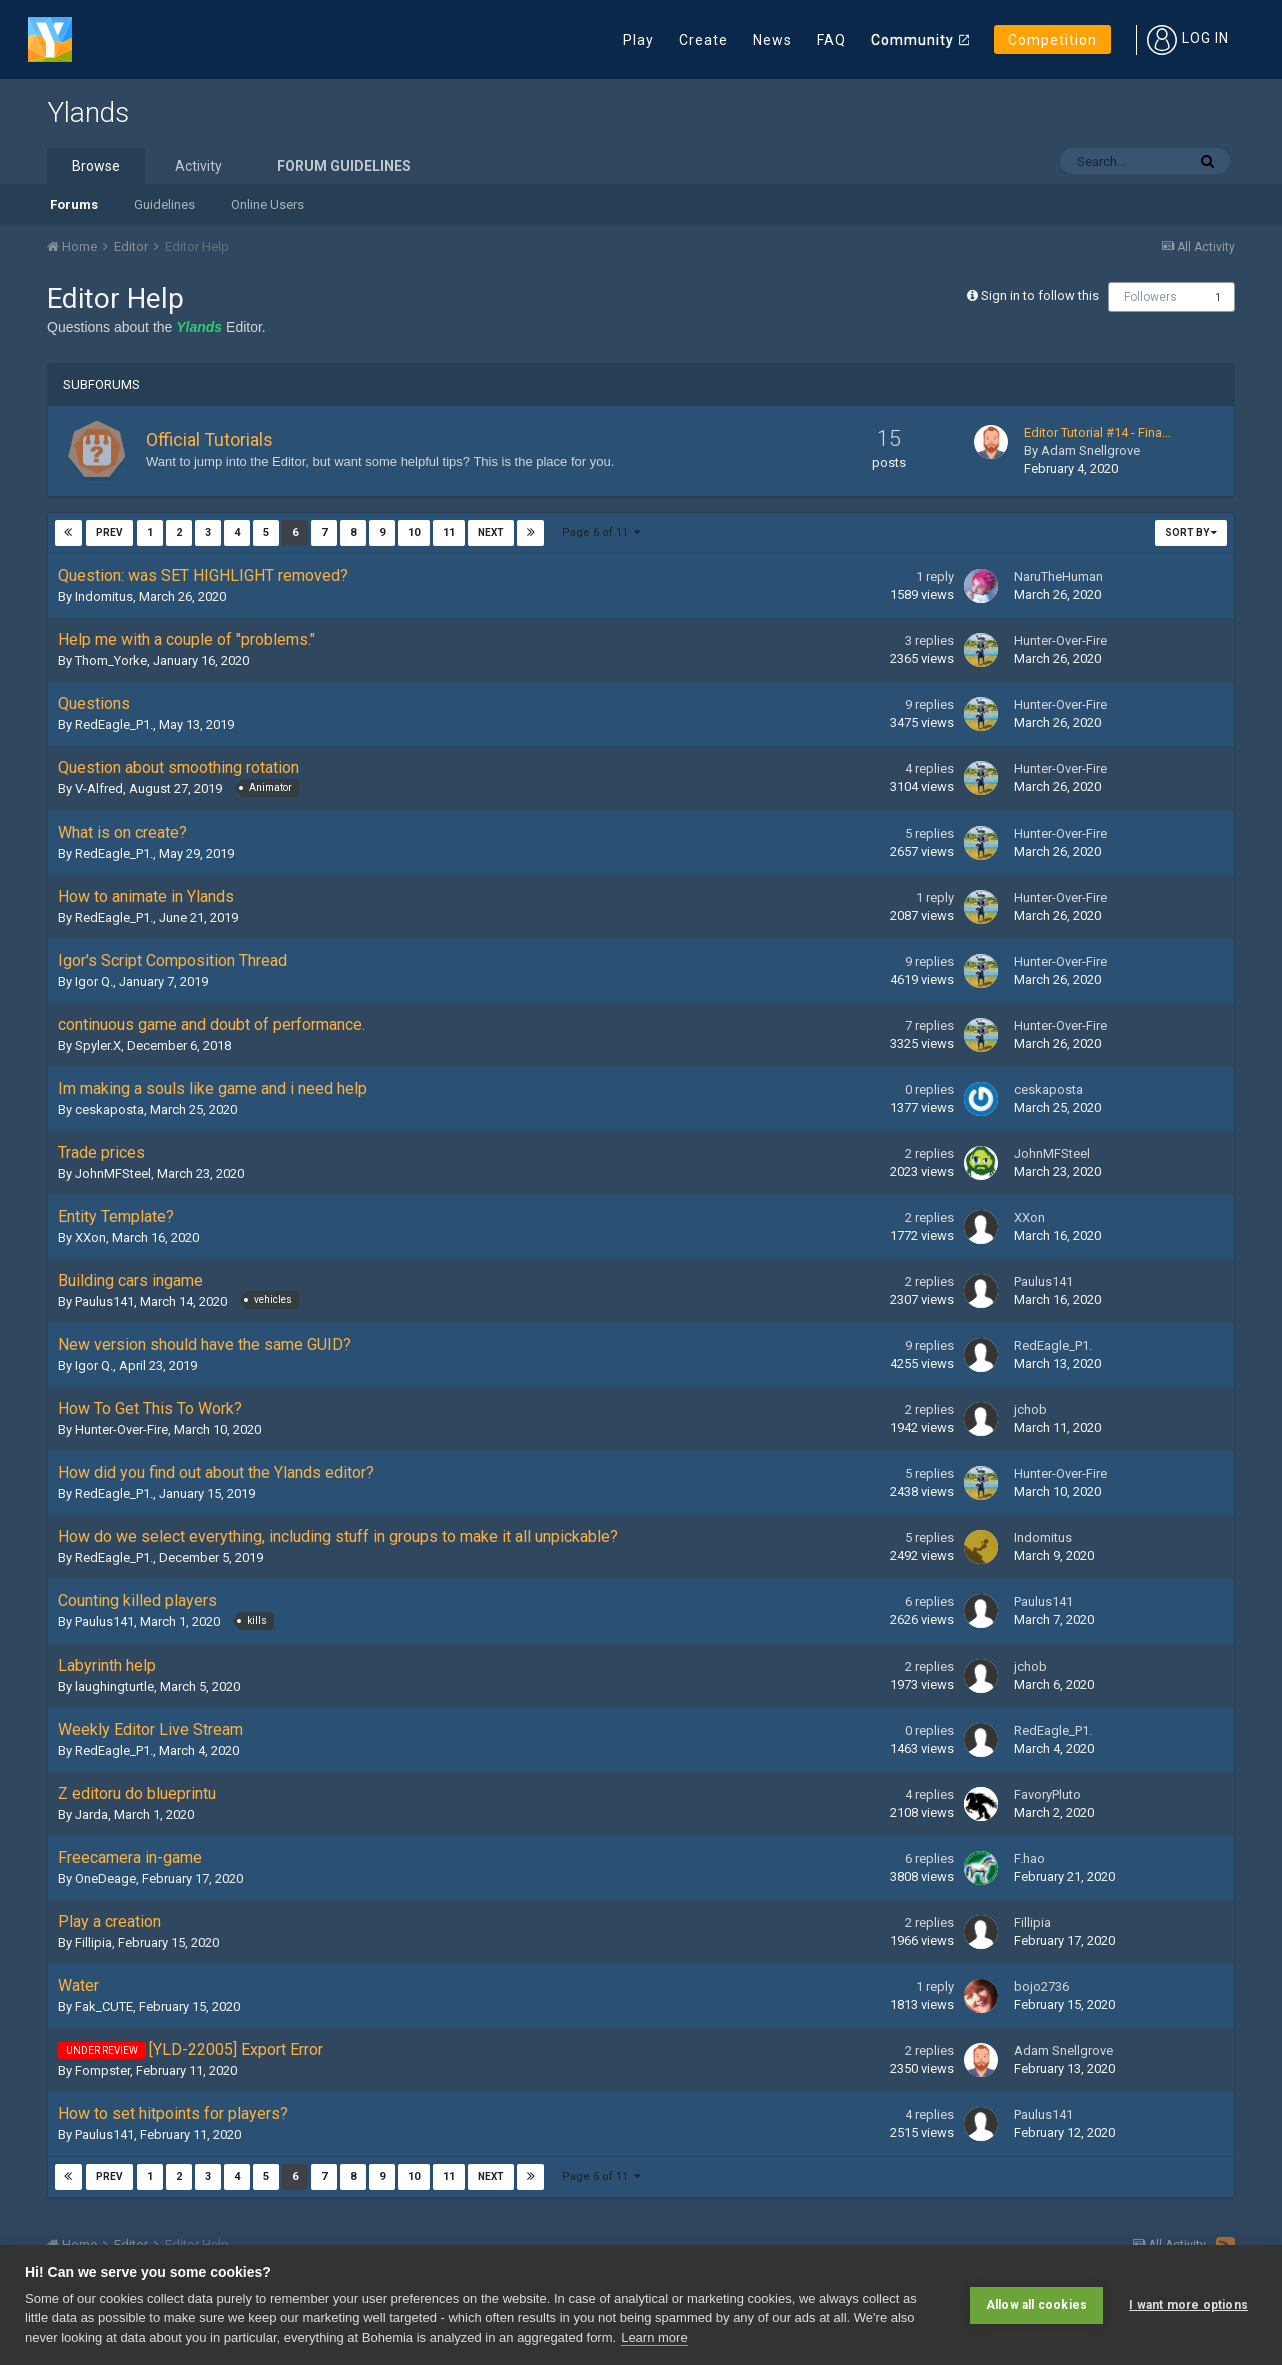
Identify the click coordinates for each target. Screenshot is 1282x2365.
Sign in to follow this (1040, 295)
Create (703, 40)
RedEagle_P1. (114, 724)
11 (448, 532)
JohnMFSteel (113, 1173)
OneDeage (105, 1878)
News (772, 40)
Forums (74, 204)
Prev (109, 532)
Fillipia (93, 1942)
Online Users (267, 204)
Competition (1052, 40)
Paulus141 (104, 1301)
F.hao (1029, 1858)
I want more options (1188, 2305)
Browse (96, 166)
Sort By (1191, 532)
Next (490, 532)
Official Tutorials (209, 439)
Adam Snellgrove (1090, 450)
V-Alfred (99, 788)
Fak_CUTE (104, 2006)
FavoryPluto (1047, 1794)
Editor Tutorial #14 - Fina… (1097, 432)
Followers (1150, 297)
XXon (90, 1237)
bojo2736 (1041, 1986)
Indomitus (104, 596)
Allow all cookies (1036, 2305)
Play (638, 40)
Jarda (91, 1814)
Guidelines (164, 204)
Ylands (88, 112)
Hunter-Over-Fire (1060, 640)
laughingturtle (114, 1686)
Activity (198, 166)
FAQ (831, 40)
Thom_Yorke (111, 660)
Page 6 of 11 (601, 532)
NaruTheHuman (1058, 576)
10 (413, 532)
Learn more (654, 2337)
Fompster (102, 2070)
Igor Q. (94, 981)
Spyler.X (98, 1045)
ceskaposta (109, 1109)
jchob (1030, 1409)
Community (912, 40)
